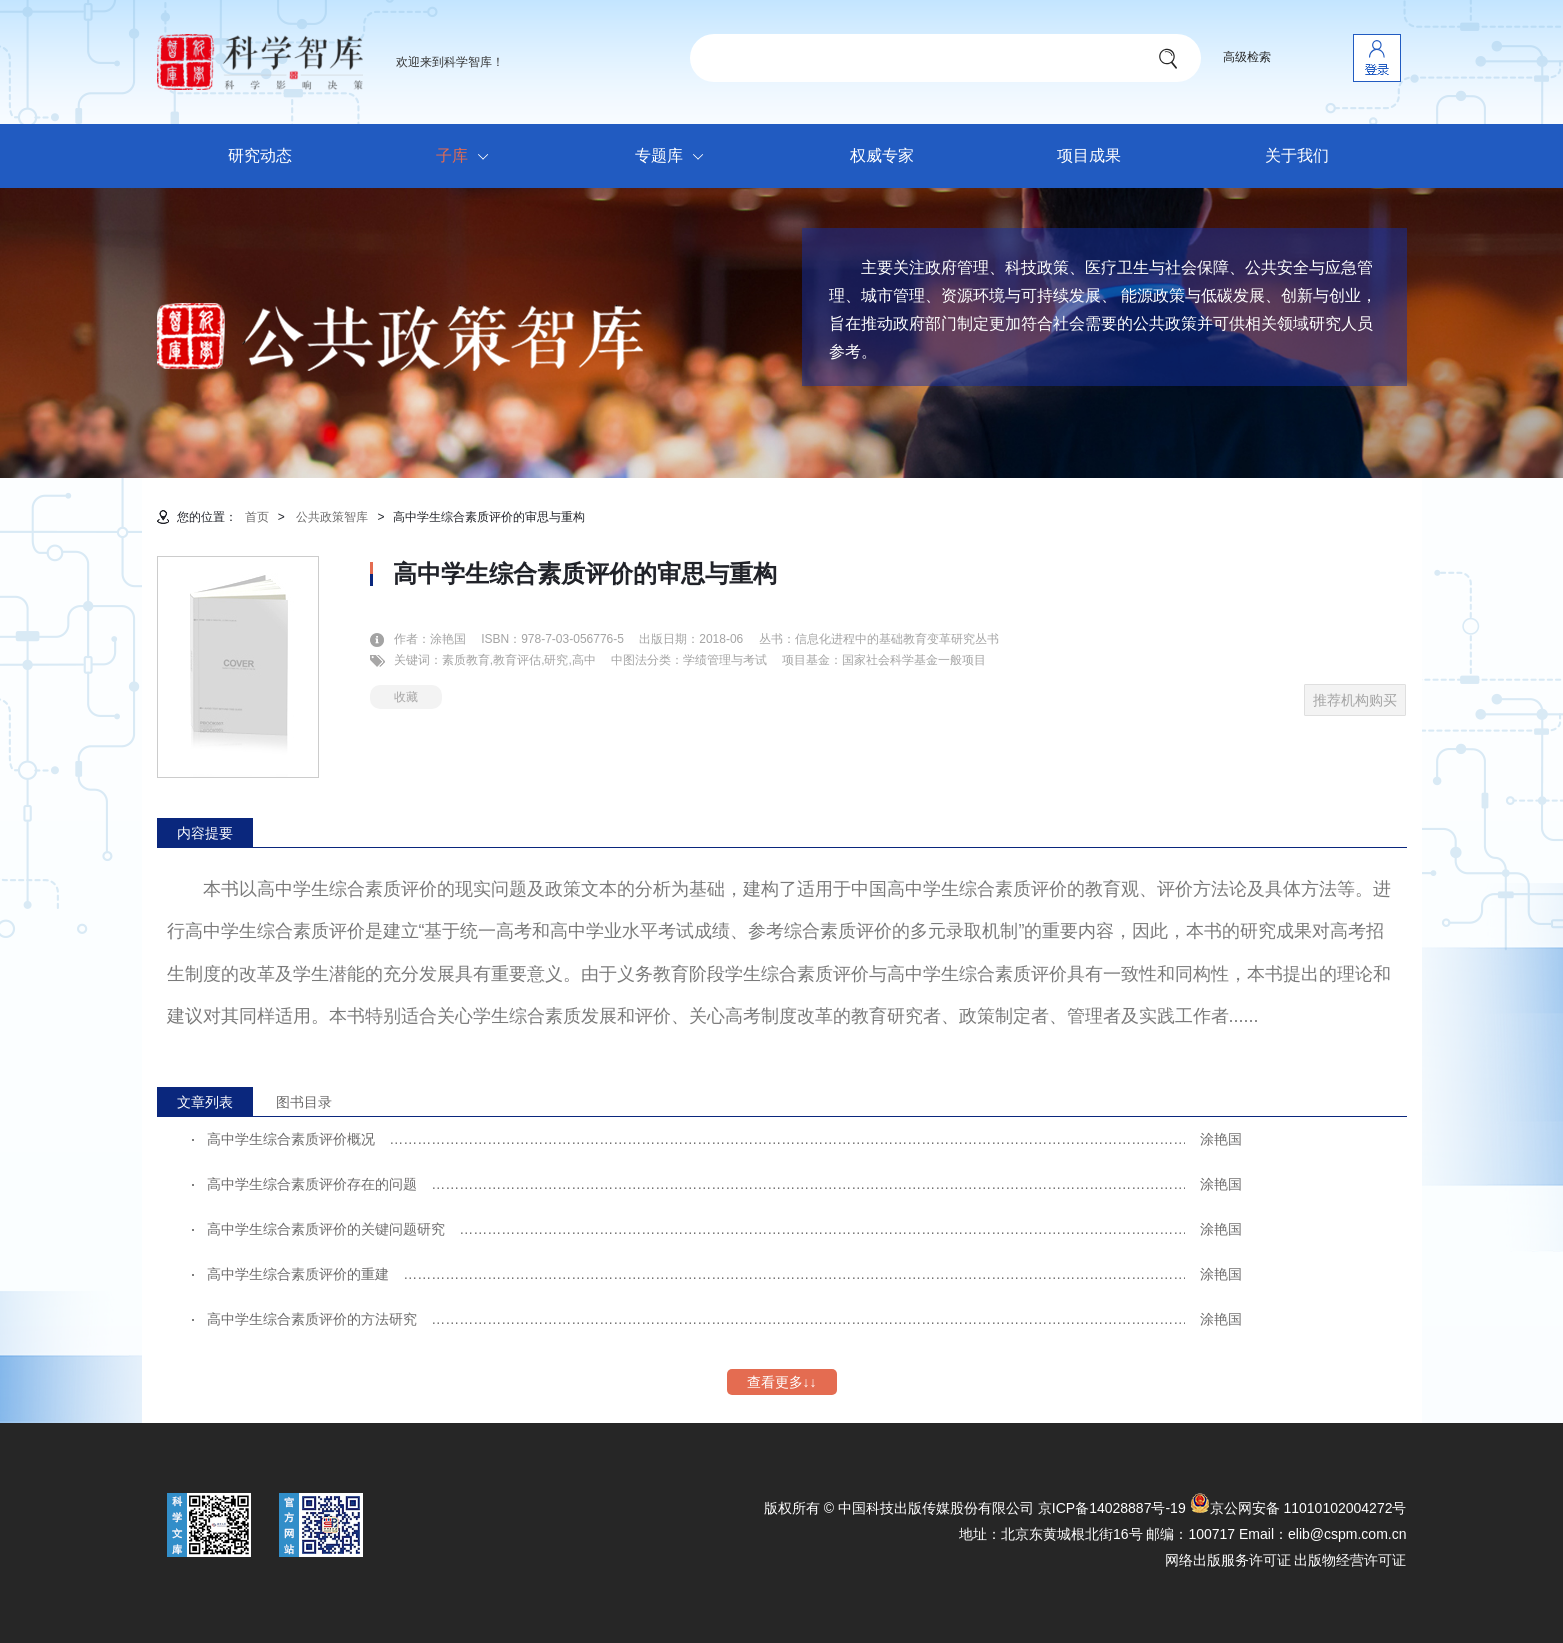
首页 (257, 517)
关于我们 (1297, 155)
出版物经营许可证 (1350, 1560)
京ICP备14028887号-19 (1112, 1508)
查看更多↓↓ (782, 1382)
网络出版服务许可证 (1228, 1560)
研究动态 (260, 155)
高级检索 (1247, 57)
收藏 (406, 697)
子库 (467, 157)
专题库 (674, 157)
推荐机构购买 (1355, 700)
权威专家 (882, 155)
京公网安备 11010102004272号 (1298, 1508)
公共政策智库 (332, 517)
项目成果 (1089, 155)
